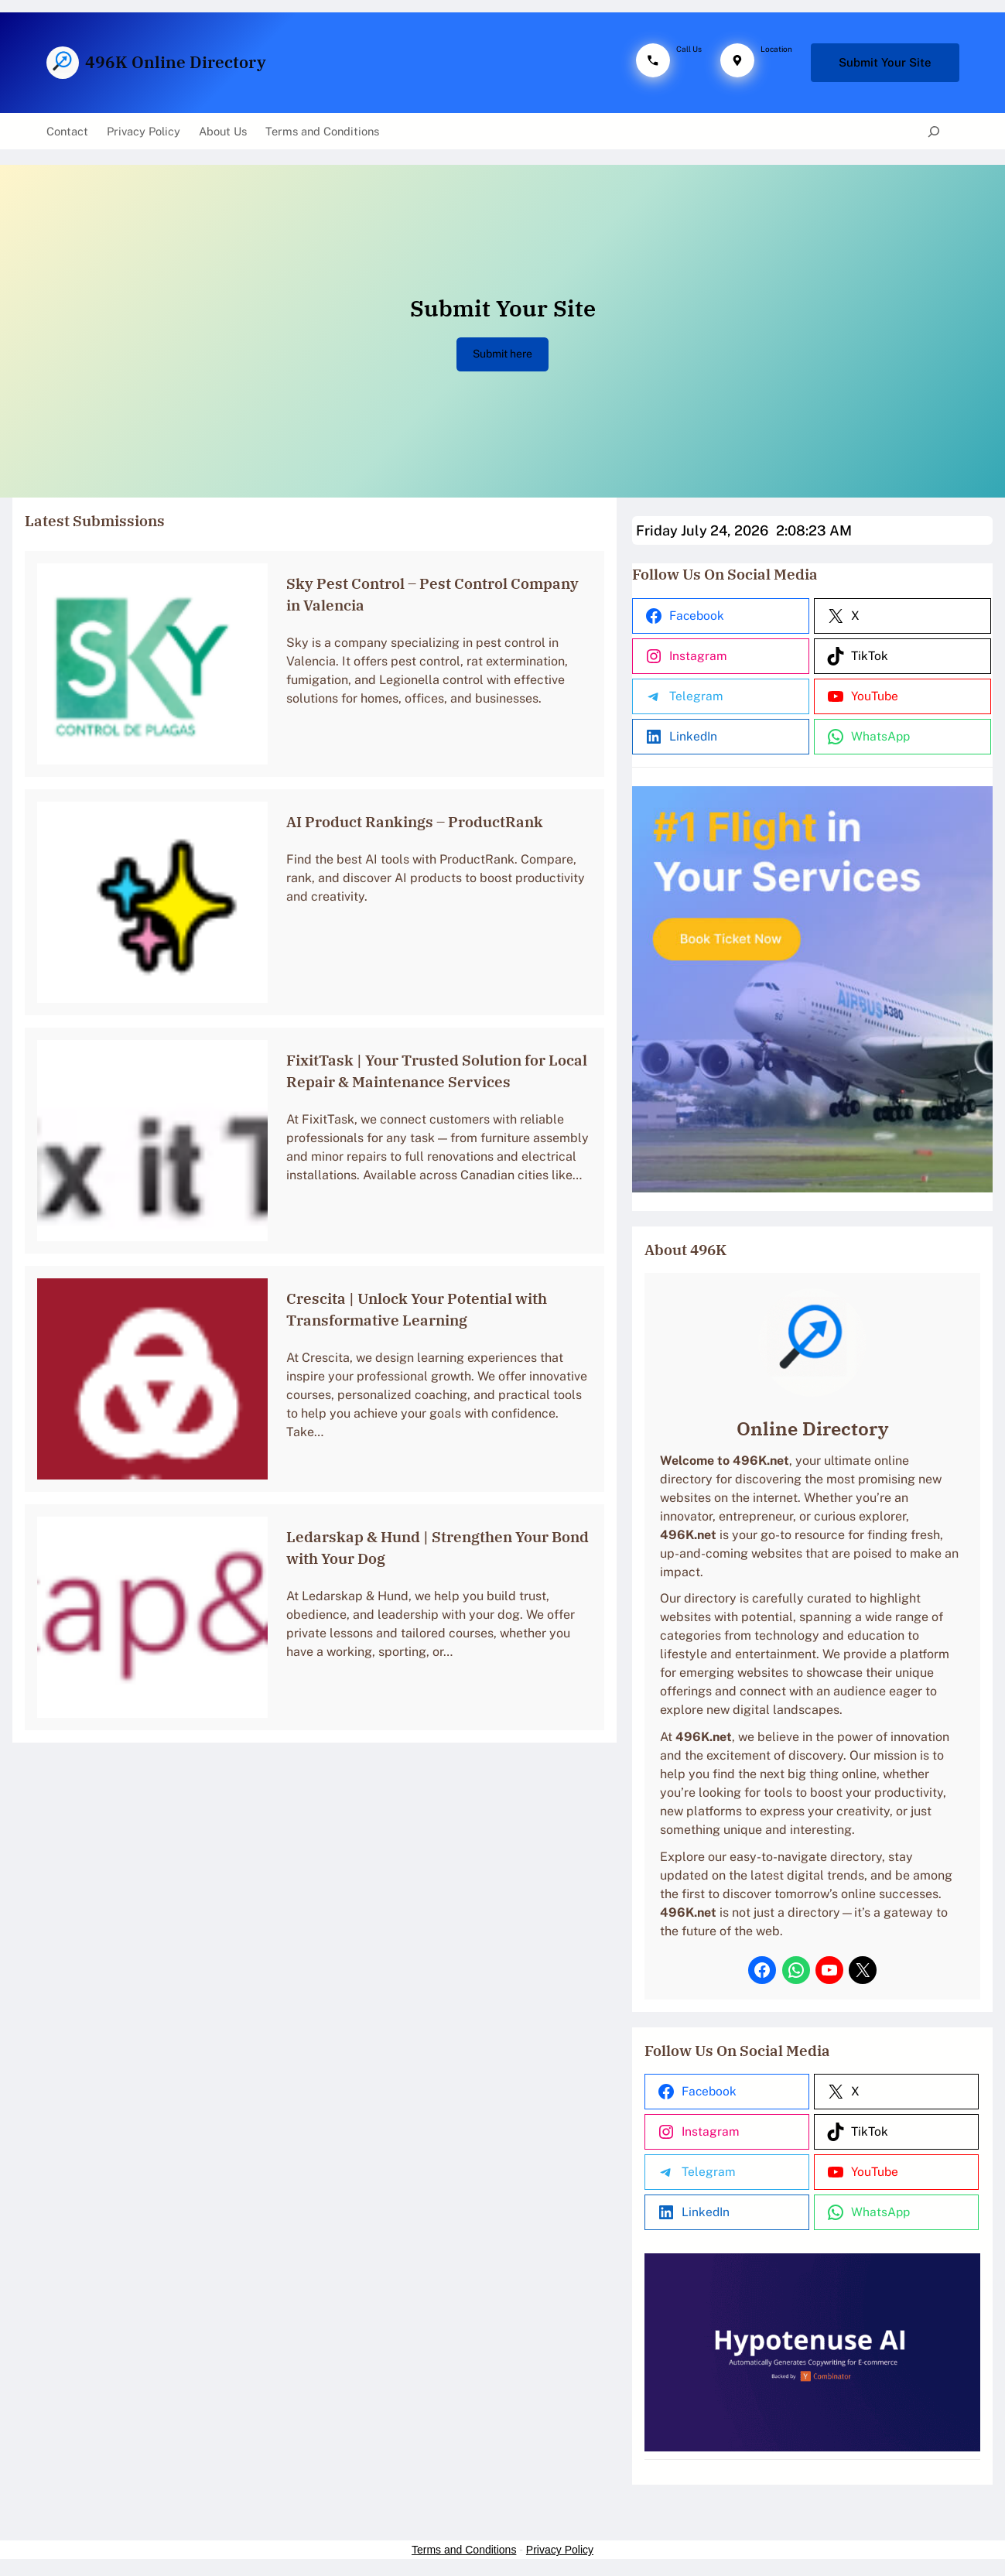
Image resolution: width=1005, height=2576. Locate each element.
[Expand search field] (933, 132)
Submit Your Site (885, 62)
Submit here (502, 354)
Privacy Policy (559, 2554)
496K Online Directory (175, 62)
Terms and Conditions (464, 2554)
